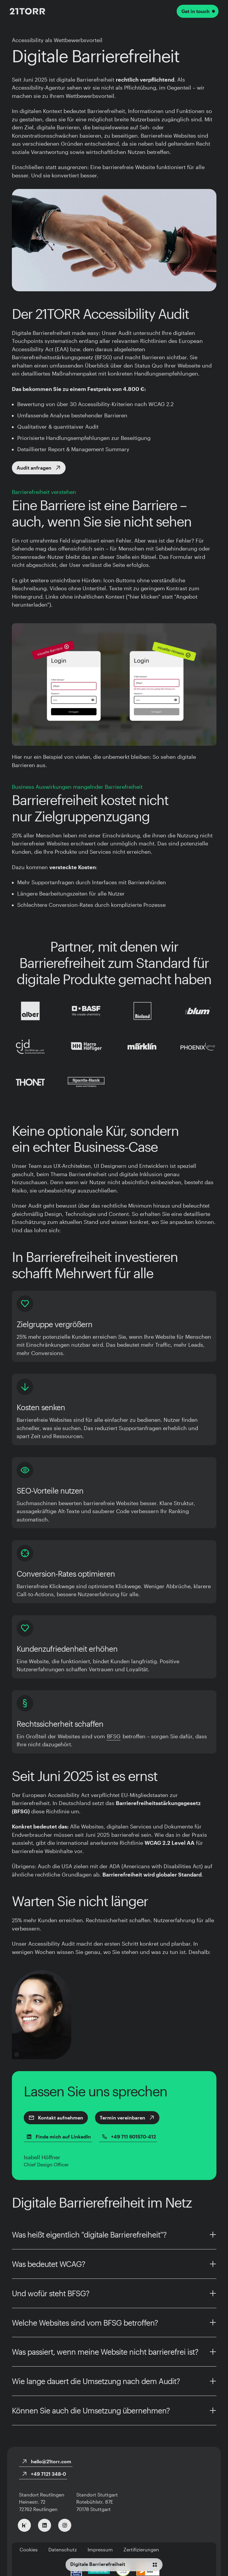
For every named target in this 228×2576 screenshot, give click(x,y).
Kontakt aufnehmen (55, 2118)
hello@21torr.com (46, 2461)
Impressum (100, 2549)
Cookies (29, 2549)
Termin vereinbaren (127, 2118)
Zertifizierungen (141, 2549)
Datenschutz (62, 2549)
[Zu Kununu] (24, 2525)
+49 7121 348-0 (43, 2474)
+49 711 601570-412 (129, 2137)
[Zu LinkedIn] (44, 2525)
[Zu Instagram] (64, 2525)
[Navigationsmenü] (114, 2564)
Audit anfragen (39, 468)
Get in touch (198, 11)
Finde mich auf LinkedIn (58, 2137)
